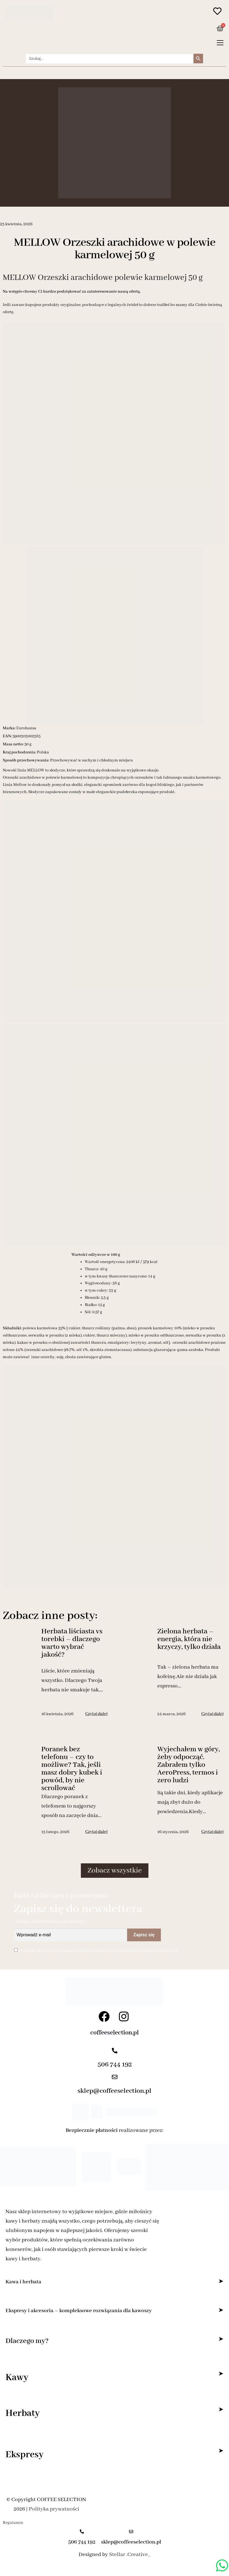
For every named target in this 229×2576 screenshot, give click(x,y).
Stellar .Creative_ (130, 2554)
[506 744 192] (114, 2051)
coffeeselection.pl (114, 2033)
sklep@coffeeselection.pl (114, 2091)
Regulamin (13, 2522)
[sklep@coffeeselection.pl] (114, 2077)
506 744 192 (114, 2064)
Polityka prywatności (54, 2509)
